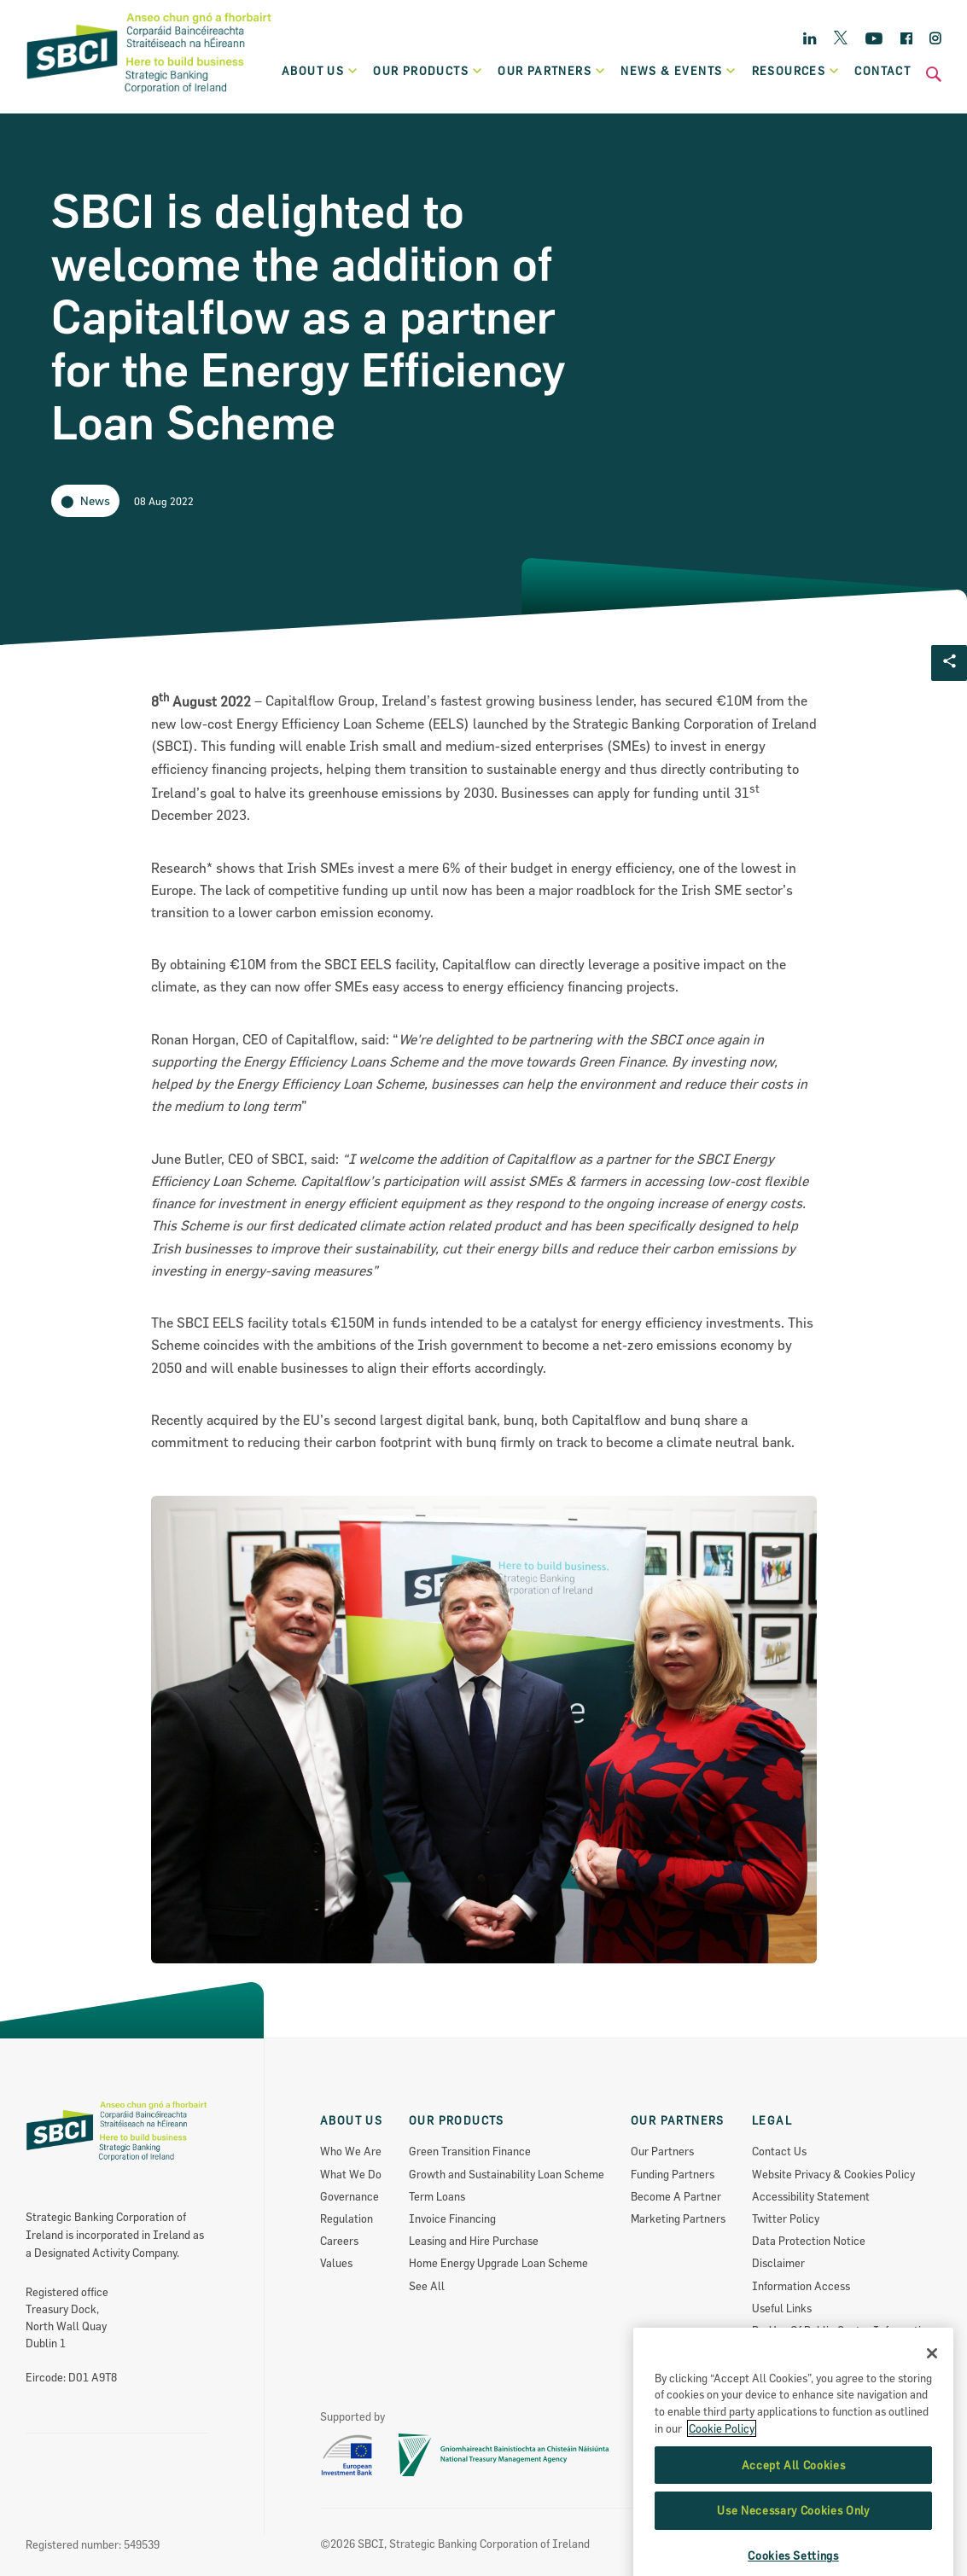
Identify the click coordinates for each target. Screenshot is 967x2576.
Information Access (801, 2286)
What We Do (351, 2174)
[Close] (932, 2423)
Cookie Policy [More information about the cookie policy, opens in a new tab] (721, 2498)
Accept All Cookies (794, 2535)
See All (427, 2286)
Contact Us (779, 2151)
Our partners (552, 71)
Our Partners (662, 2151)
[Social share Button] (949, 663)
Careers (339, 2240)
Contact (882, 71)
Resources (796, 71)
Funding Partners (672, 2174)
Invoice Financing (452, 2218)
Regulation (346, 2218)
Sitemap (772, 2352)
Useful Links (782, 2308)
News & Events (678, 71)
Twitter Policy (785, 2218)
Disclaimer (778, 2263)
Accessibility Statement (811, 2196)
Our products (428, 71)
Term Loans (437, 2196)
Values (336, 2263)
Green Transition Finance (470, 2151)
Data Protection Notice (808, 2240)
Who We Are (351, 2151)
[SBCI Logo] (149, 94)
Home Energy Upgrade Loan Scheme (498, 2263)
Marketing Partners (678, 2218)
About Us (320, 71)
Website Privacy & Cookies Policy (833, 2174)
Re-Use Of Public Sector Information (842, 2330)
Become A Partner (676, 2196)
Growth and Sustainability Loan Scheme (506, 2174)
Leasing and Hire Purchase (474, 2240)
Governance (349, 2196)
